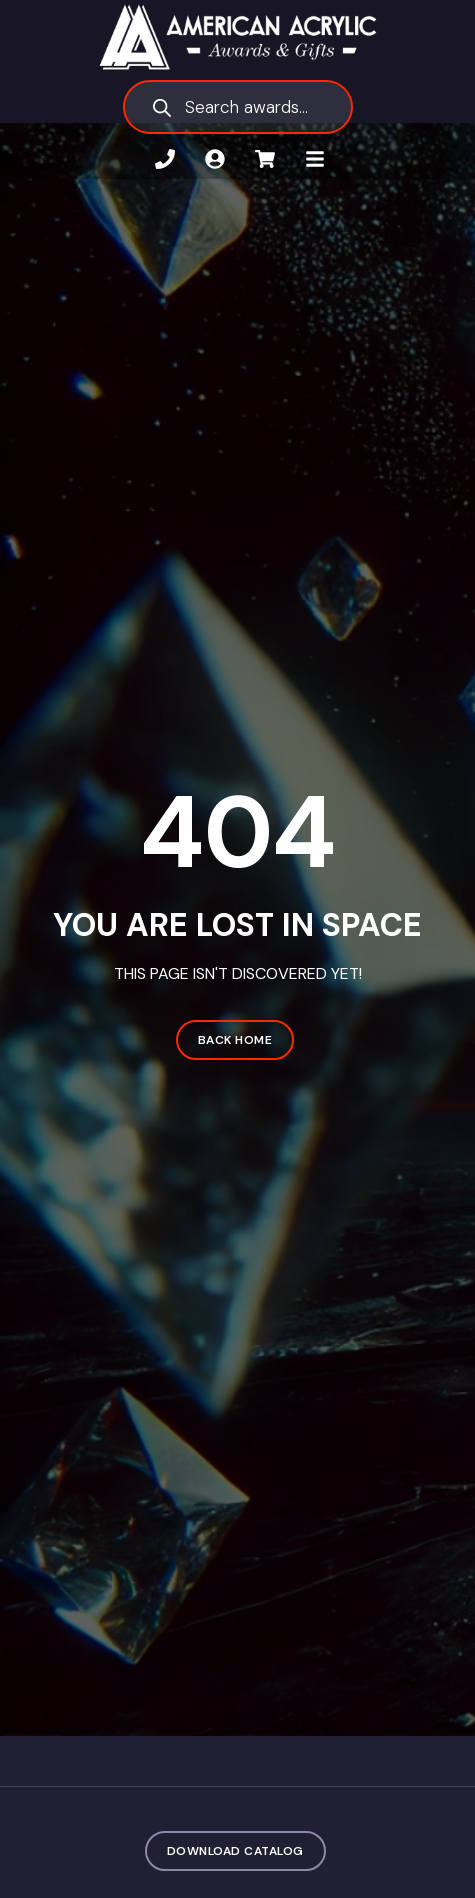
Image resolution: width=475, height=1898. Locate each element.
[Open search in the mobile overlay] (238, 107)
